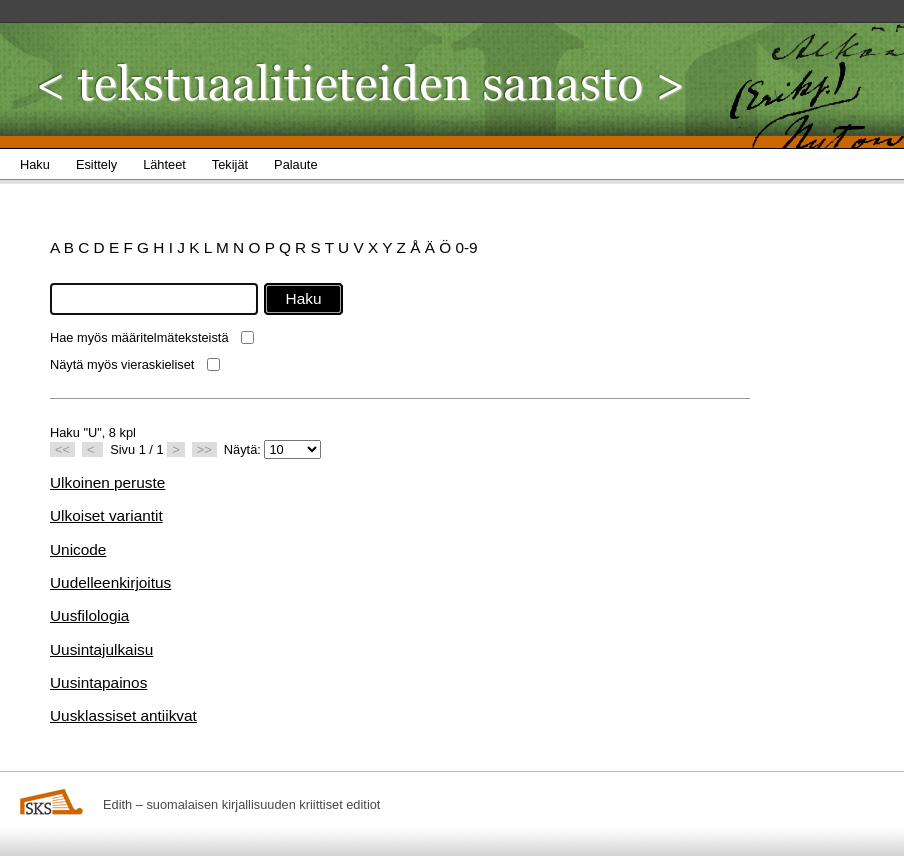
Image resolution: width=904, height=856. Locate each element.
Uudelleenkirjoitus (110, 582)
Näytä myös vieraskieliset (122, 364)
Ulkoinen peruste (107, 482)
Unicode (78, 549)
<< (62, 449)
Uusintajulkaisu (101, 649)
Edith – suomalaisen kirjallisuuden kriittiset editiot (241, 804)
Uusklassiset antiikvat (123, 715)
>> (204, 449)
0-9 (466, 247)
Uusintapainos (98, 682)
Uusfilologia (89, 615)
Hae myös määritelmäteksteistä (139, 337)
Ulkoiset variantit (106, 515)
